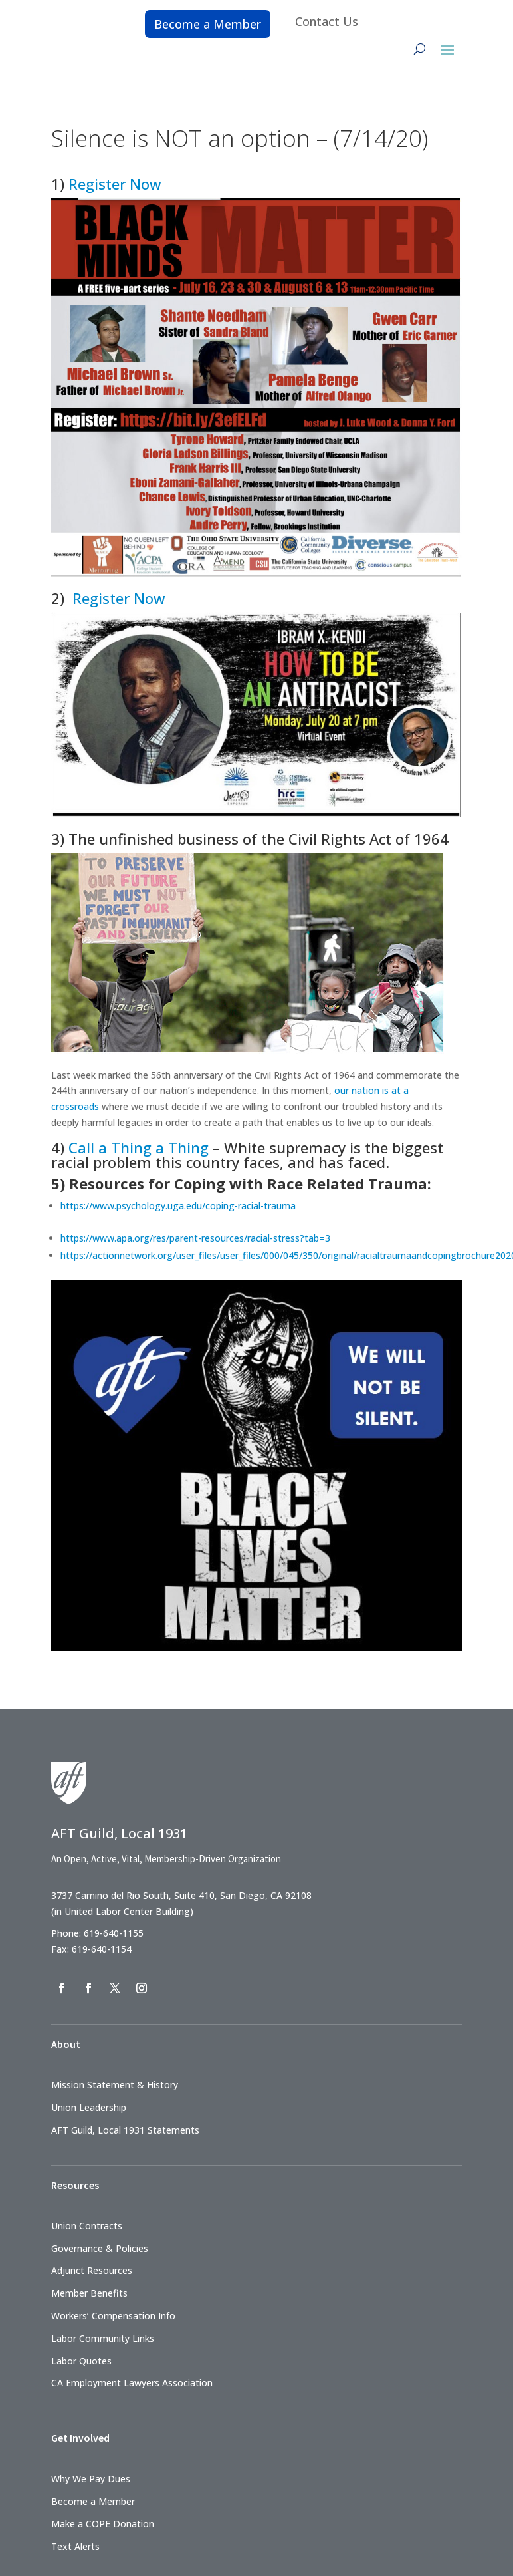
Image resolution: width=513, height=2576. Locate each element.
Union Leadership (88, 2107)
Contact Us (326, 21)
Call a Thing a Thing (138, 1147)
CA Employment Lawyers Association (132, 2382)
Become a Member (207, 24)
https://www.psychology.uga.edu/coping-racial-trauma (178, 1205)
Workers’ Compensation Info (113, 2315)
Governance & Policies (99, 2248)
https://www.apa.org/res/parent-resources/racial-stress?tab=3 (195, 1238)
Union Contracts (86, 2225)
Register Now (114, 184)
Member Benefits (89, 2293)
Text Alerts (75, 2546)
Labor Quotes (81, 2361)
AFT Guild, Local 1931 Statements (125, 2130)
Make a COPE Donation (102, 2523)
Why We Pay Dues (90, 2478)
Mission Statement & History (114, 2084)
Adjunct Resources (91, 2270)
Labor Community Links (102, 2338)
